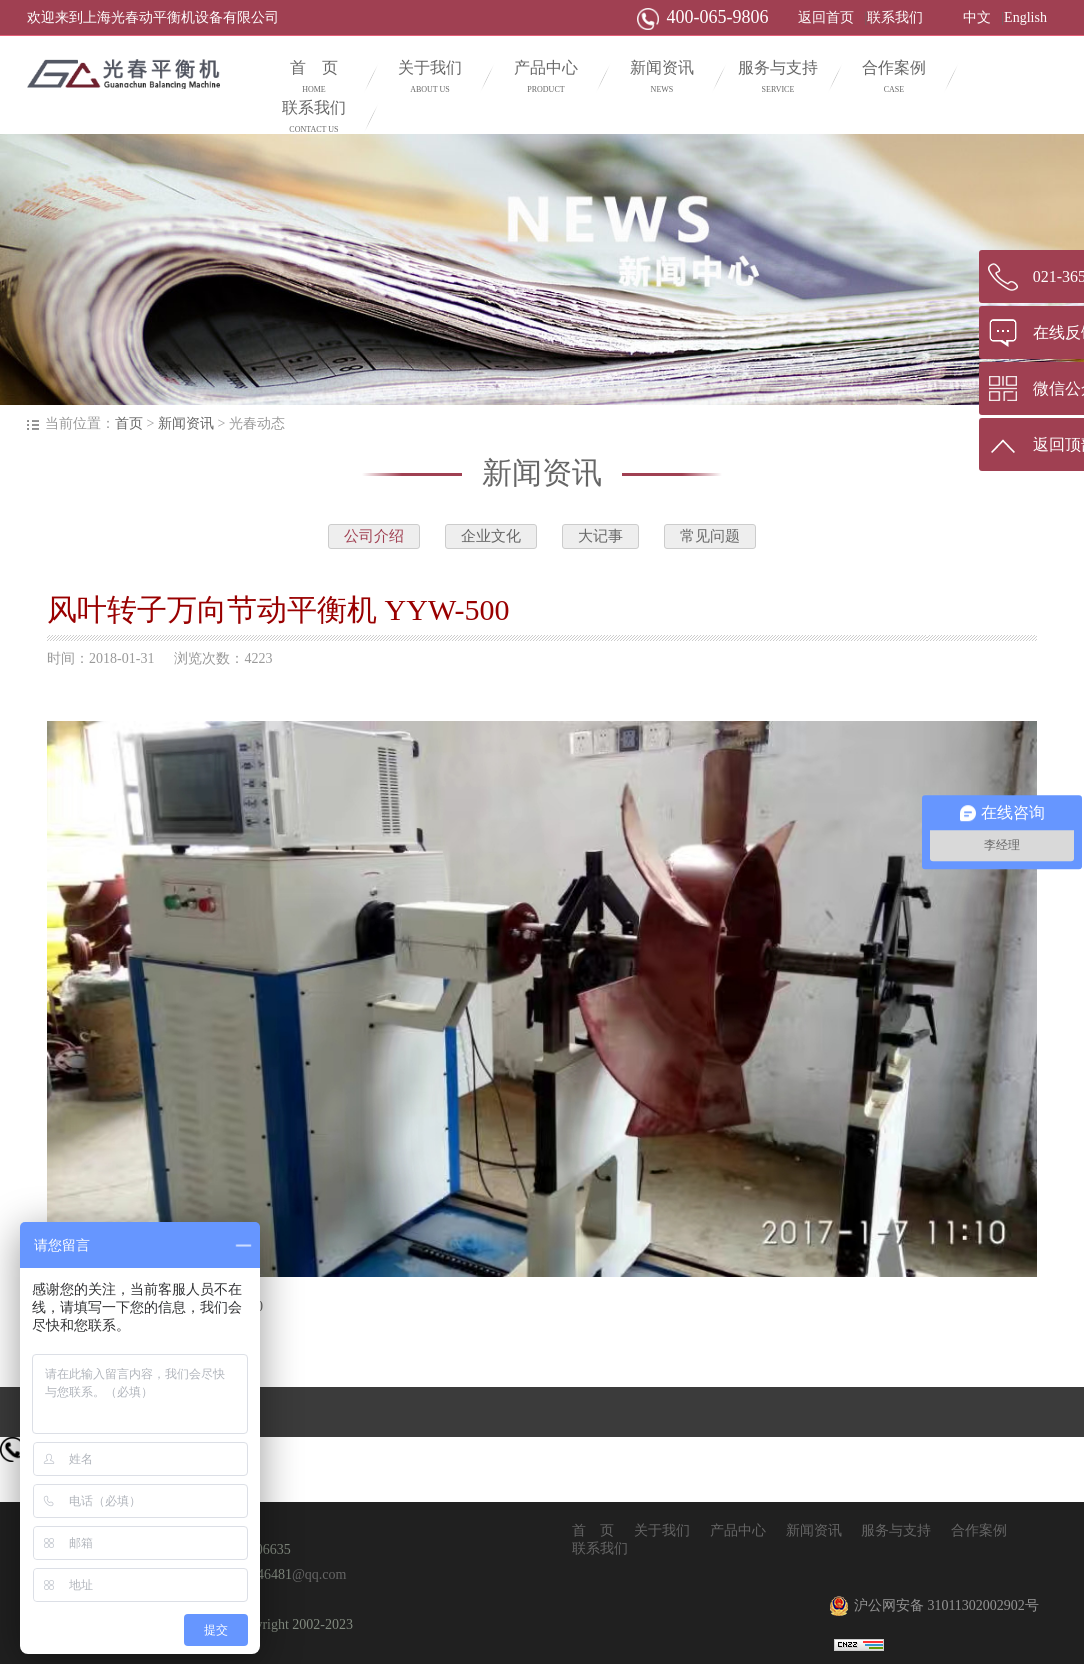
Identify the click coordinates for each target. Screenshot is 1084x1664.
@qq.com (319, 1574)
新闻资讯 (662, 79)
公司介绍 (374, 536)
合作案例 (894, 79)
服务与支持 (778, 79)
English (1025, 17)
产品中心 (546, 79)
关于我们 (430, 79)
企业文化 (491, 536)
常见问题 (710, 536)
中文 (977, 17)
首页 (129, 423)
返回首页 (826, 17)
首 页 (314, 79)
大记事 (600, 536)
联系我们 (895, 17)
